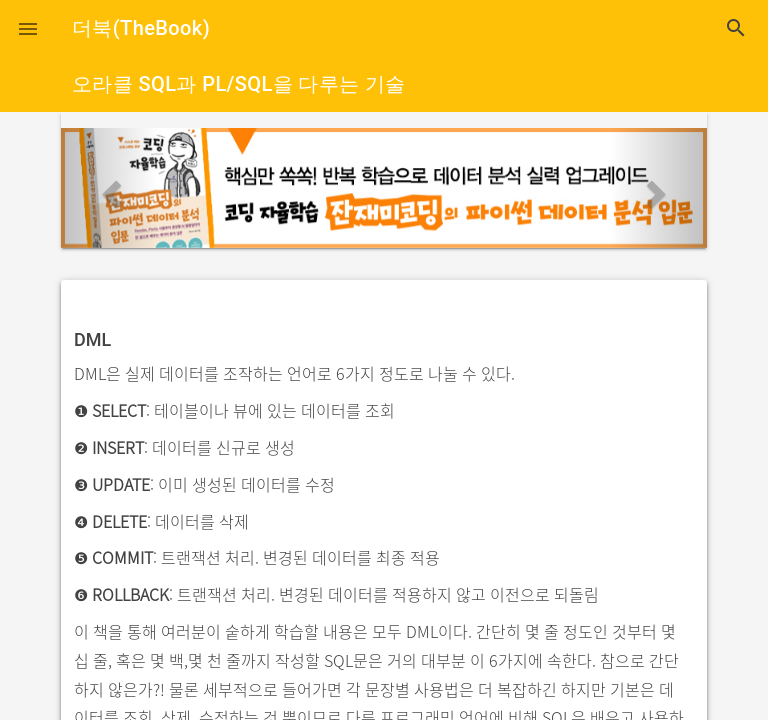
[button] (28, 28)
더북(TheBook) (141, 28)
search (736, 28)
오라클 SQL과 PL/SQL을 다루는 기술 (239, 84)
